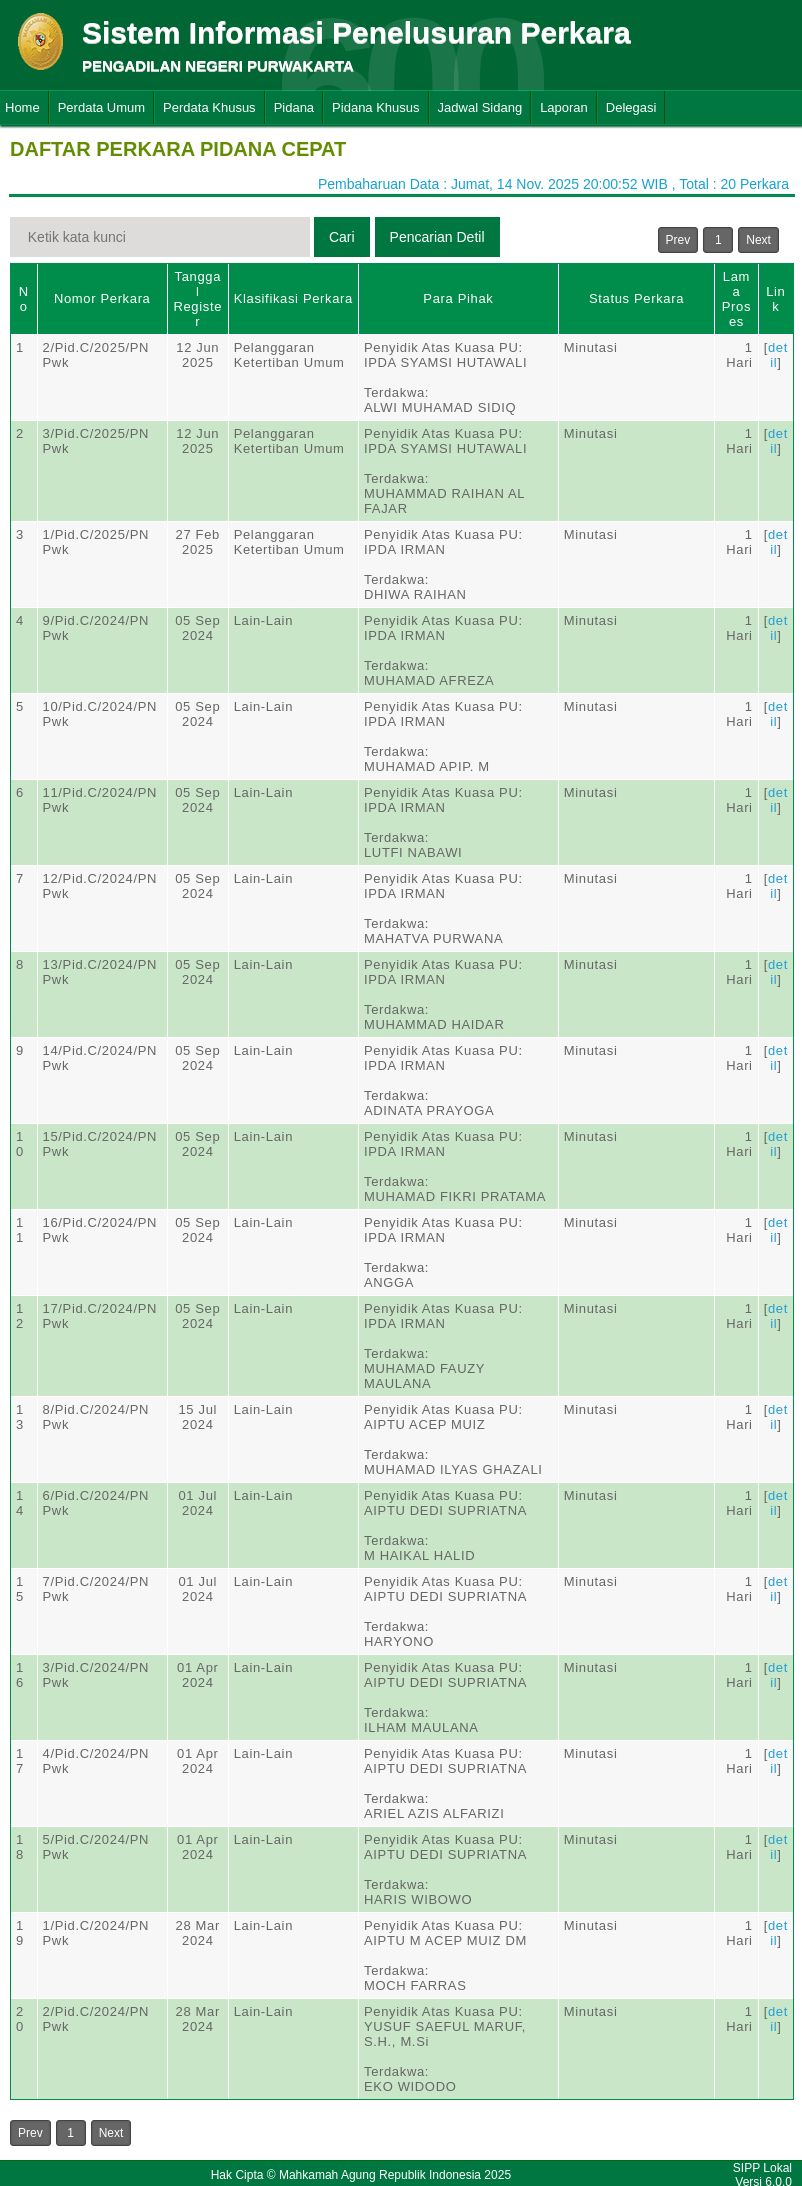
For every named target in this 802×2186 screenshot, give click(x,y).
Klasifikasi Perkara (293, 298)
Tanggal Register (197, 299)
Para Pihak (458, 298)
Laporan (564, 107)
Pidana (294, 107)
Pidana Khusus (375, 107)
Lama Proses (736, 299)
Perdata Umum (101, 107)
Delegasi (631, 107)
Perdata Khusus (209, 107)
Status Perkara (636, 298)
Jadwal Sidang (480, 107)
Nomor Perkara (102, 298)
